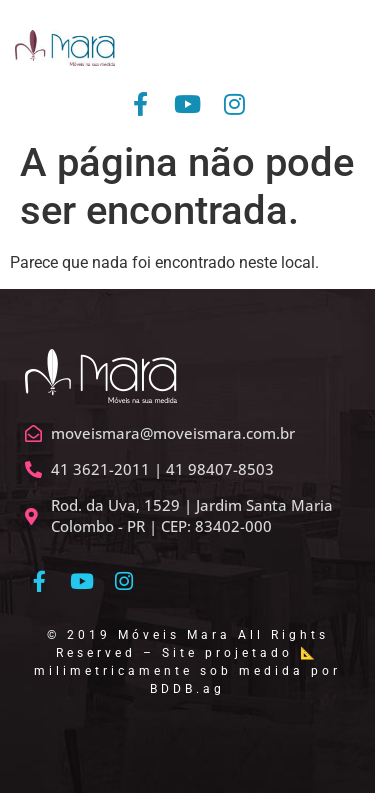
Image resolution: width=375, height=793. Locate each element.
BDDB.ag (187, 689)
